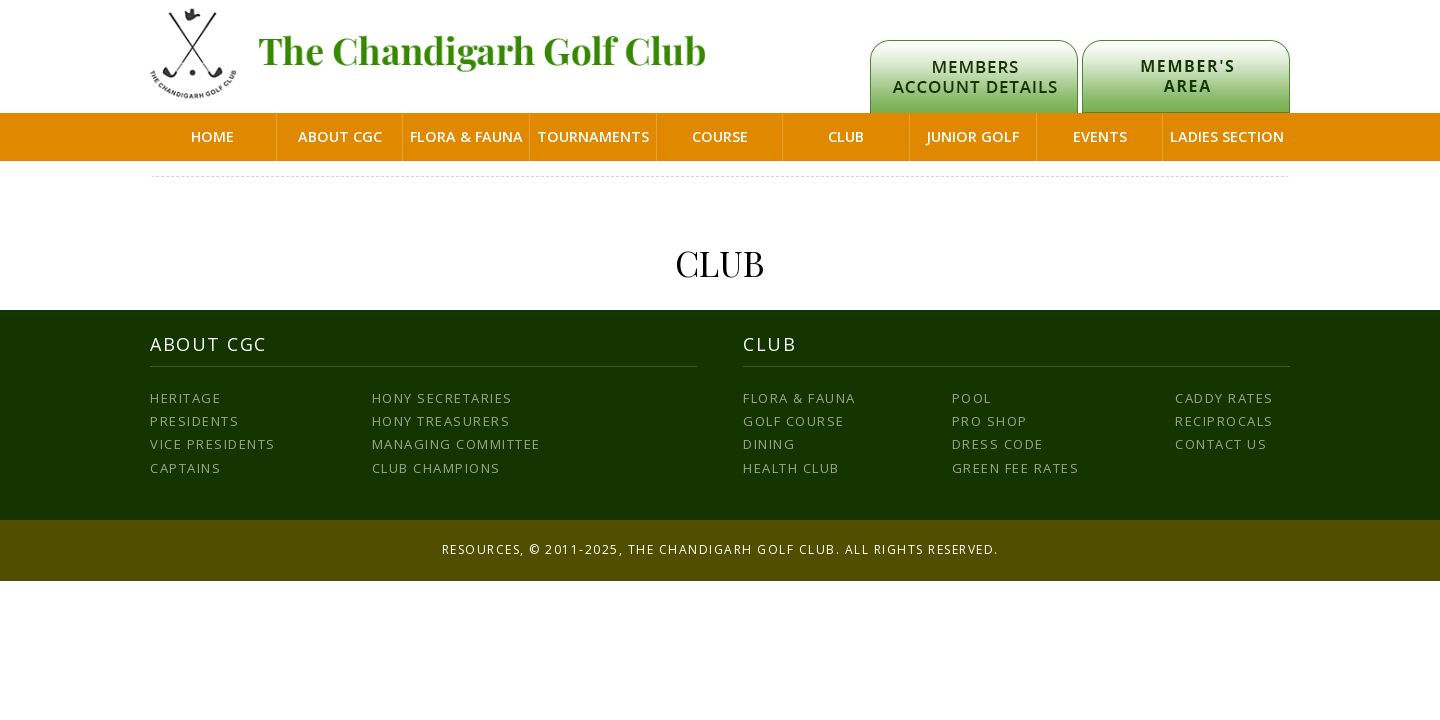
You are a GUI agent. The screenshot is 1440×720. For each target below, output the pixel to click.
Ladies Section (1227, 136)
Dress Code (998, 444)
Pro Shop (990, 421)
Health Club (791, 468)
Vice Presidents (213, 444)
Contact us (1221, 444)
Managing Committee (456, 444)
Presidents (194, 421)
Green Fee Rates (1016, 468)
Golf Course (794, 421)
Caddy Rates (1224, 398)
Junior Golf (972, 136)
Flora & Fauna (466, 136)
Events (1100, 136)
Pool (972, 398)
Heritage (185, 398)
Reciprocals (1224, 421)
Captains (185, 468)
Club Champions (436, 468)
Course (720, 136)
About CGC (340, 136)
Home (212, 136)
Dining (769, 444)
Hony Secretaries (442, 398)
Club (846, 136)
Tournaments (593, 136)
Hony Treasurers (441, 421)
